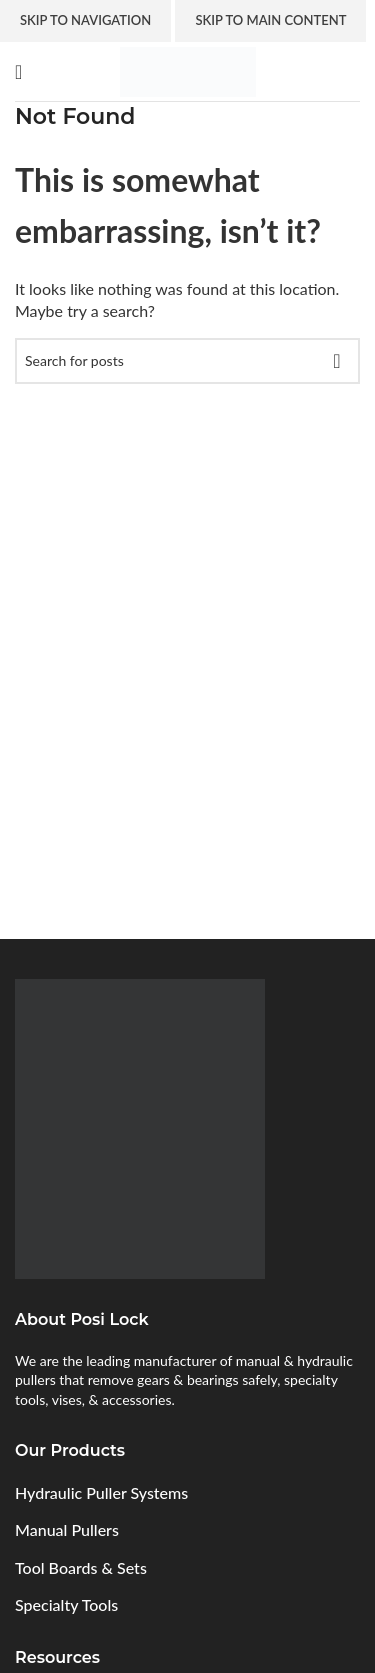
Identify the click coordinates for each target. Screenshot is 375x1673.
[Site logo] (188, 69)
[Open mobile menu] (18, 72)
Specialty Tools (66, 1604)
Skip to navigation (85, 20)
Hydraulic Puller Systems (101, 1492)
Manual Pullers (67, 1529)
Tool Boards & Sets (81, 1567)
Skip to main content (270, 20)
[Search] (187, 361)
